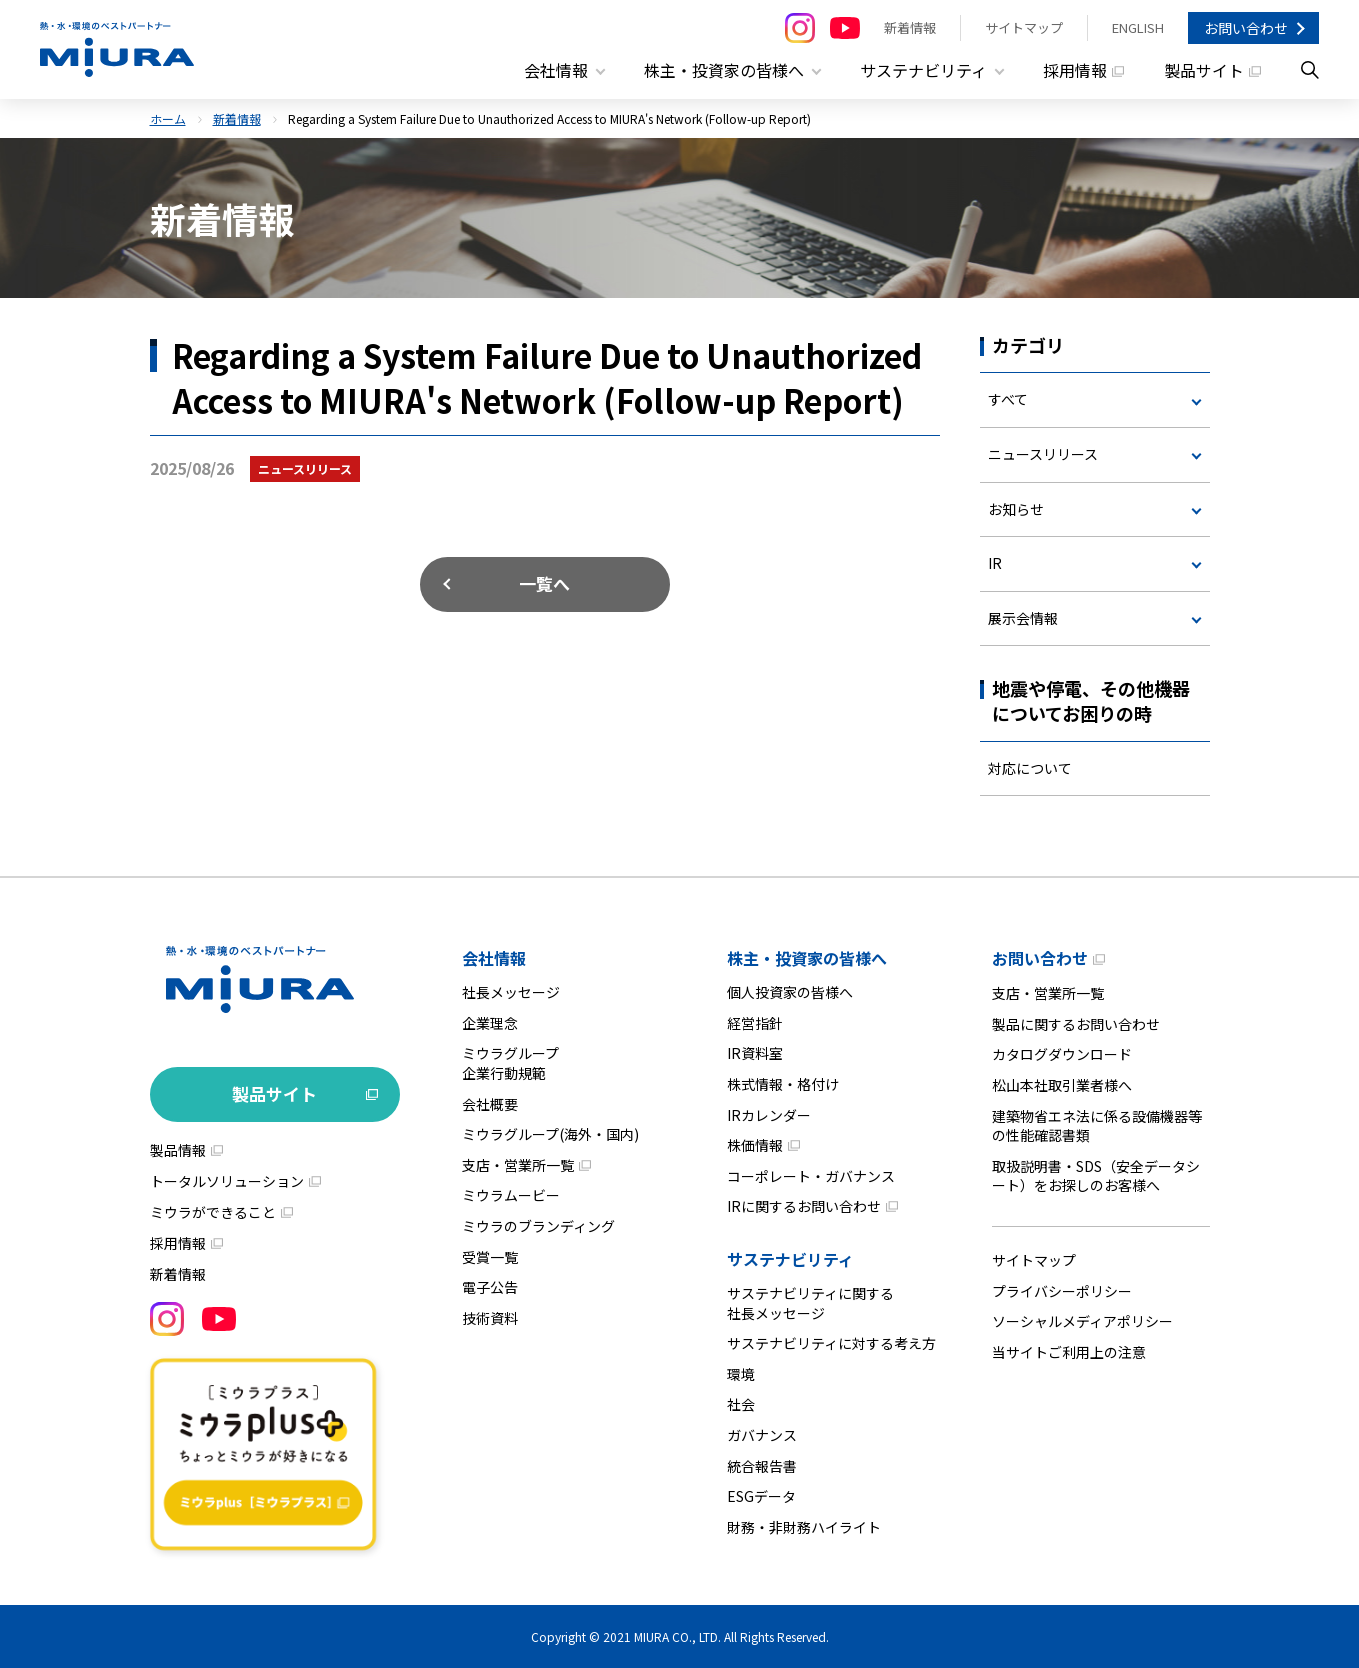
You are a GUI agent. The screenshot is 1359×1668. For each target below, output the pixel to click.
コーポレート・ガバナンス (811, 1175)
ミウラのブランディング (538, 1225)
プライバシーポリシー (1062, 1290)
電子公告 (490, 1287)
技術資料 (490, 1317)
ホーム (168, 117)
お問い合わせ (1246, 28)
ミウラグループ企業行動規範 (510, 1063)
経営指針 (755, 1022)
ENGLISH (1138, 27)
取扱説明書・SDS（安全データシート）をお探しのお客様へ (1096, 1175)
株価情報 (755, 1145)
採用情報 (1075, 70)
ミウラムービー (511, 1195)
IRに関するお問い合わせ (804, 1206)
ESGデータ (761, 1496)
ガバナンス (762, 1434)
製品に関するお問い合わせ (1076, 1023)
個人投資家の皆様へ (790, 992)
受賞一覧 (490, 1256)
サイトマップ (1024, 27)
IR (995, 563)
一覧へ (544, 582)
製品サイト (1204, 70)
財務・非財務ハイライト (804, 1526)
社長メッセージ (511, 992)
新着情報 (910, 27)
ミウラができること (213, 1212)
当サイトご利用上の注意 (1069, 1351)
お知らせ (1016, 508)
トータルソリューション (227, 1181)
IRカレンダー (769, 1114)
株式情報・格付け (783, 1084)
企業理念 (490, 1022)
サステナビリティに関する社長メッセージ (810, 1302)
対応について (1030, 767)
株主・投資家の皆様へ (807, 958)
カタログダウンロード (1062, 1054)
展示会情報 (1023, 617)
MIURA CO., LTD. (677, 1636)
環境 (741, 1373)
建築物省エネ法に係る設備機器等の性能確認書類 (1097, 1125)
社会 (741, 1404)
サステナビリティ (790, 1258)
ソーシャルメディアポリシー (1082, 1321)
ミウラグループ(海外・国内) (550, 1134)
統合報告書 (762, 1465)
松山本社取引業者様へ (1062, 1085)
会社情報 (494, 958)
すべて (1008, 399)
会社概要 (490, 1103)
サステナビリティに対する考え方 (831, 1343)
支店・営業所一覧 (518, 1164)
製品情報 (178, 1150)
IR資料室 (755, 1053)
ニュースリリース (1043, 453)
